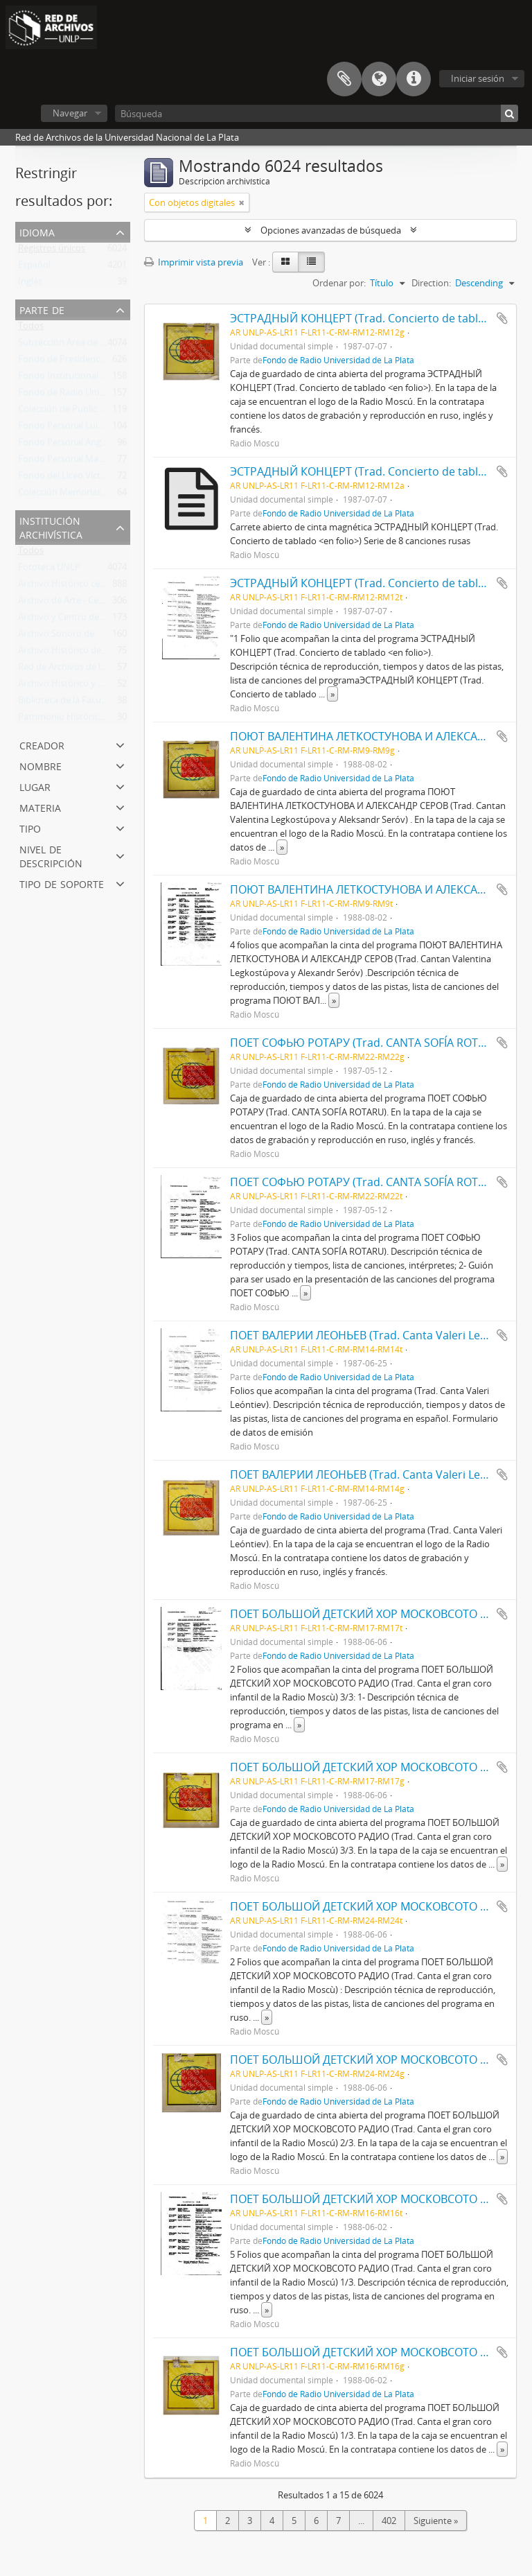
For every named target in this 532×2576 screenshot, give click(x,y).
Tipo (30, 827)
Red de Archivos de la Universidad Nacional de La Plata (130, 669)
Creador (41, 744)
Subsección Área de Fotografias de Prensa (104, 345)
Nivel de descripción (50, 855)
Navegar (70, 113)
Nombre (40, 765)
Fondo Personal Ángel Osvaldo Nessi (93, 445)
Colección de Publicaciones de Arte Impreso (107, 412)
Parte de (41, 308)
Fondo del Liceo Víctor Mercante (84, 478)
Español (34, 267)
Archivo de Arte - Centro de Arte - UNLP (98, 603)
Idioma (379, 79)
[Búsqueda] (316, 113)
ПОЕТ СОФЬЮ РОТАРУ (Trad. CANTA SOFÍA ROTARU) (367, 1042)
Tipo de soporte (61, 882)
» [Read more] (332, 694)
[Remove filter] (242, 202)
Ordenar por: (339, 283)
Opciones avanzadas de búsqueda (330, 230)
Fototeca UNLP (49, 570)
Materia (40, 806)
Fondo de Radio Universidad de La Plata (99, 395)
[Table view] (311, 262)
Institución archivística (50, 526)
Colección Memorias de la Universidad (96, 495)
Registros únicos (51, 251)
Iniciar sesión (477, 78)
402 (389, 2520)
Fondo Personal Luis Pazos (73, 428)
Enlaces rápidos (413, 79)
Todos (31, 328)
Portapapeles (344, 79)
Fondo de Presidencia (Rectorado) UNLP (100, 362)
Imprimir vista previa (193, 262)
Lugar (35, 785)
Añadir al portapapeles (502, 318)
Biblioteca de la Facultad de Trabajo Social (103, 703)
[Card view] (285, 262)
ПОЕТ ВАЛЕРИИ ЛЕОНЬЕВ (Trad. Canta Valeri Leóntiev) (373, 1335)
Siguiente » (436, 2520)
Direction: (431, 283)
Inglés (30, 284)
